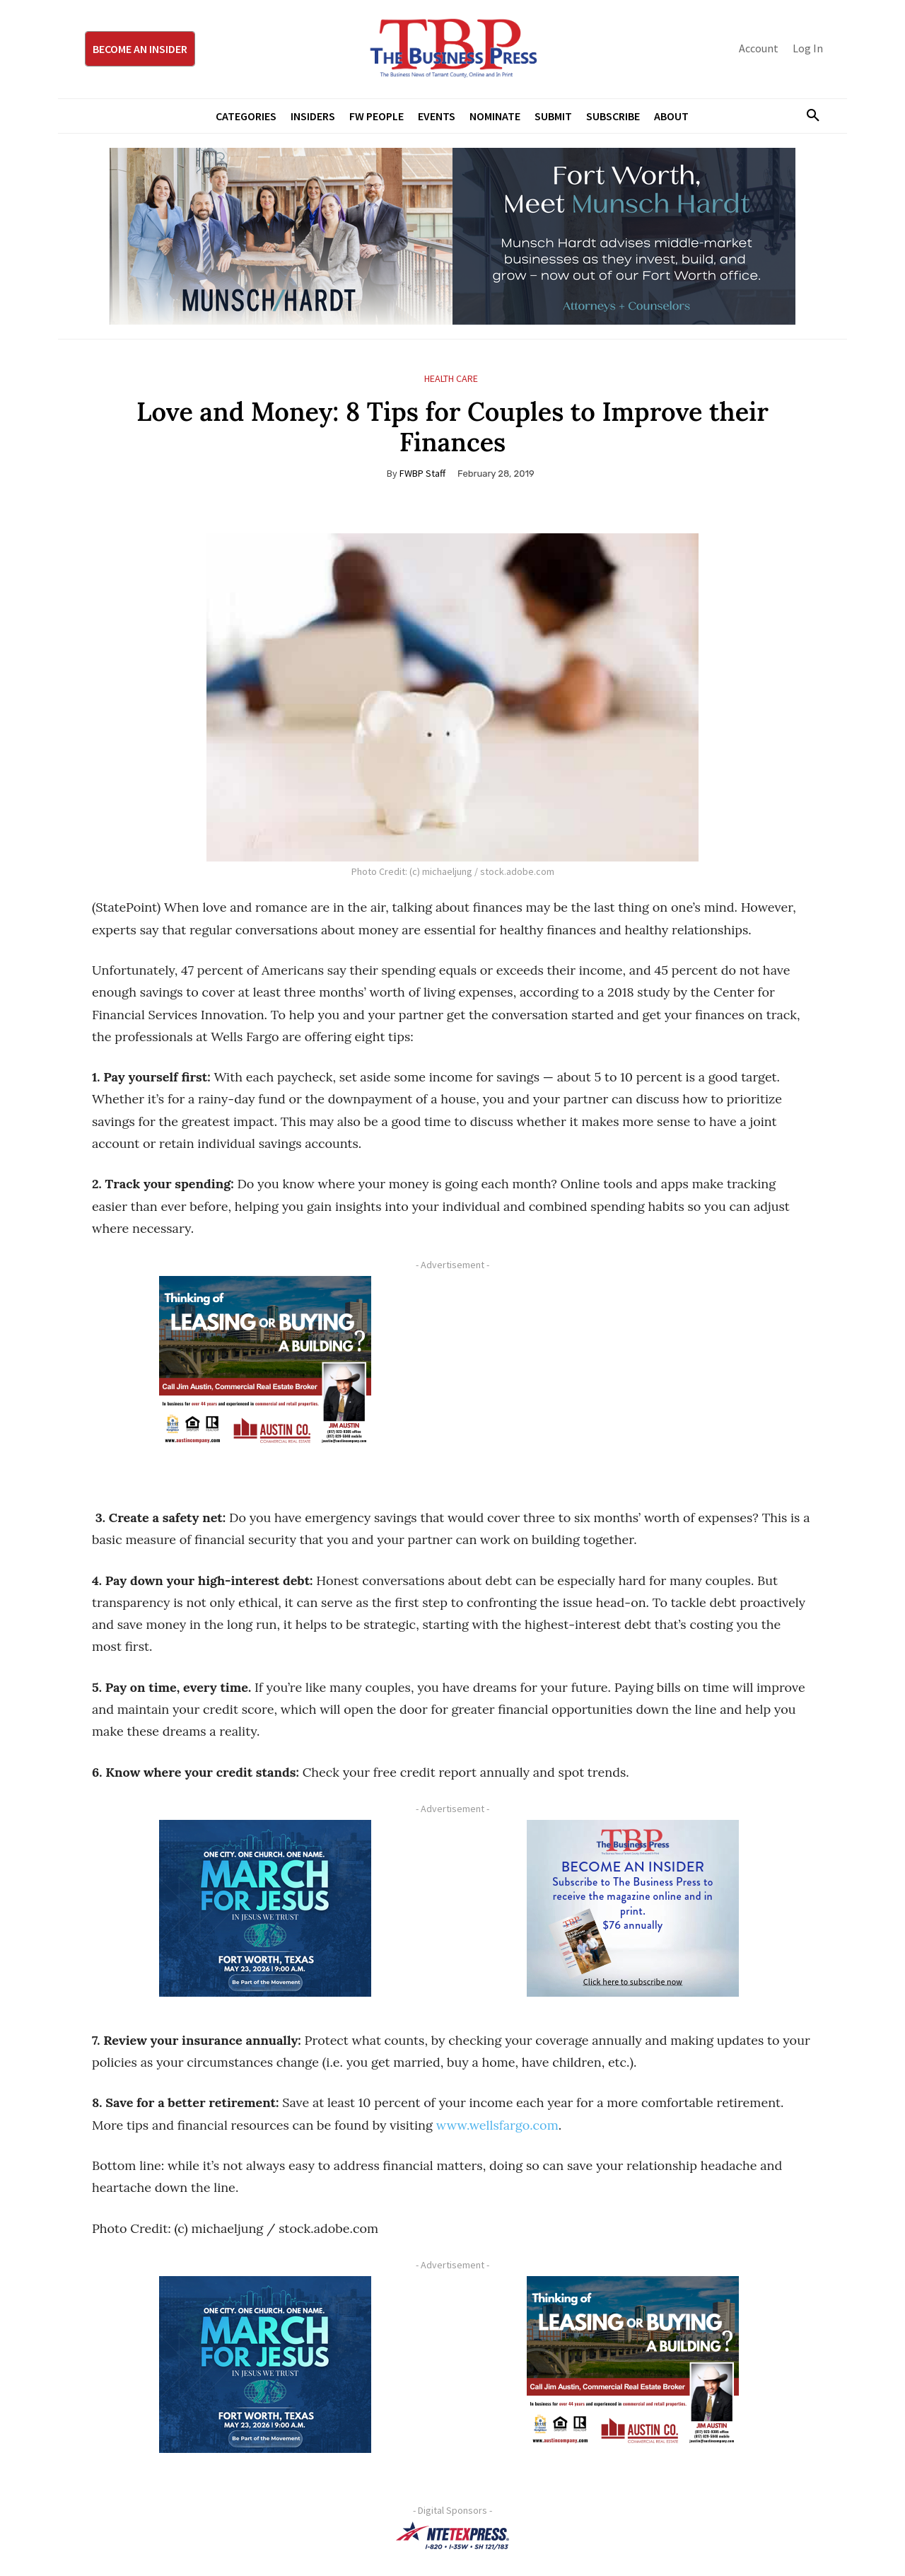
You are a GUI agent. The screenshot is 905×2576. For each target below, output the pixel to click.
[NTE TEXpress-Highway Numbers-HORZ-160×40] (452, 2536)
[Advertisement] (633, 1375)
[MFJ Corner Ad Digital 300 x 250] (265, 1908)
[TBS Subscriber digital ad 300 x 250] (633, 1908)
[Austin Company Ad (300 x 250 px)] (265, 1364)
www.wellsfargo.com (497, 2125)
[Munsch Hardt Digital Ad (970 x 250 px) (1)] (452, 236)
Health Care (451, 378)
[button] (807, 116)
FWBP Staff (422, 473)
